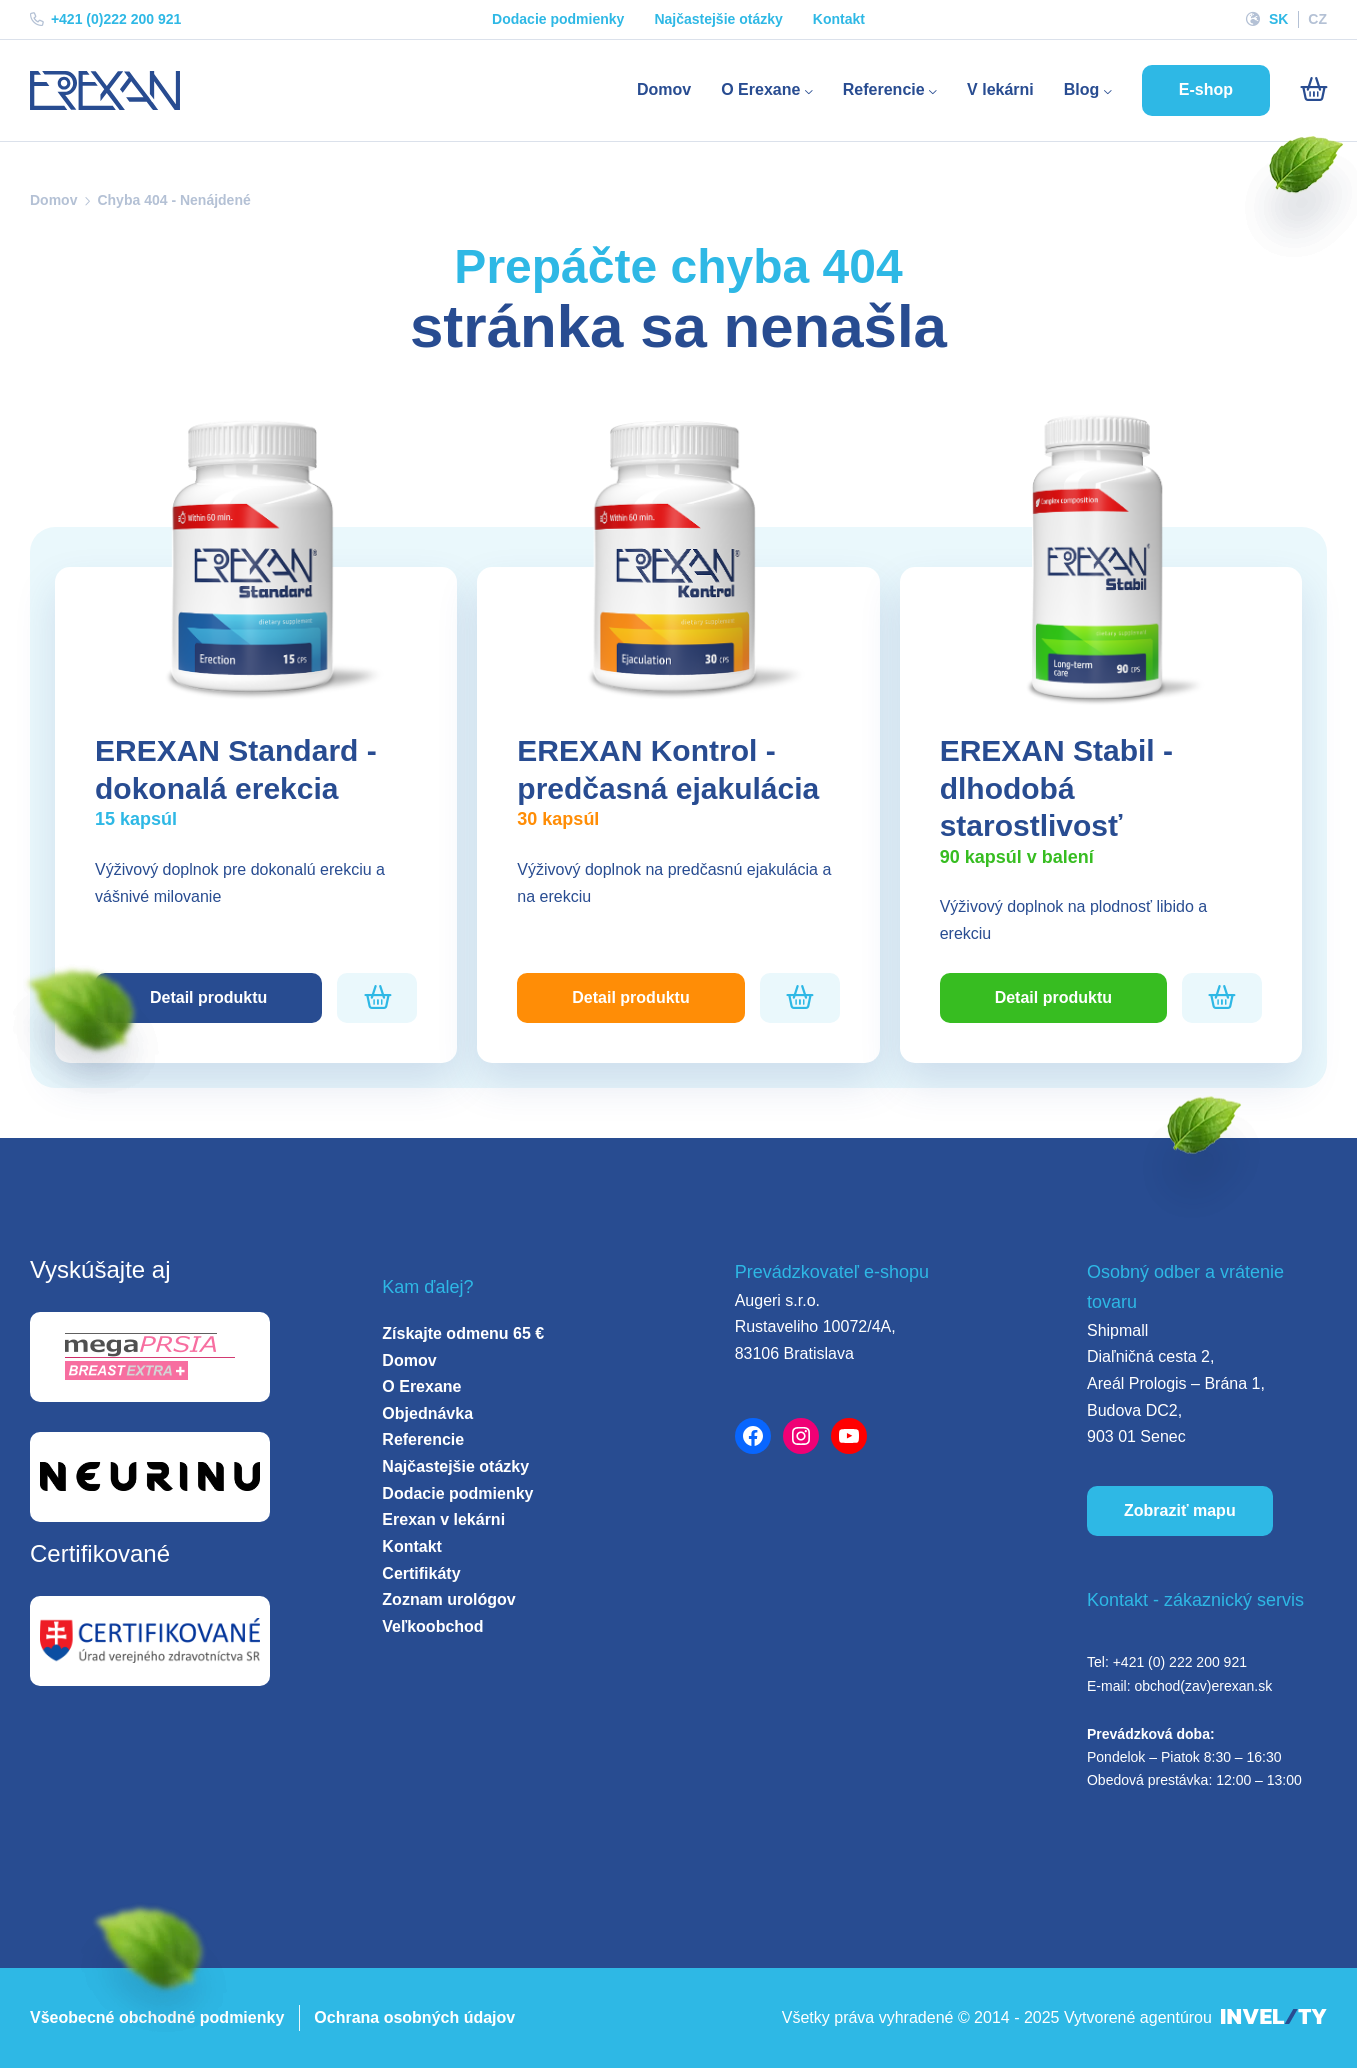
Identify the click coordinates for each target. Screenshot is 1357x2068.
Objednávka (427, 1413)
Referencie (890, 89)
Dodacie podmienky (558, 19)
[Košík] (1313, 90)
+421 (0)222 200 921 (105, 19)
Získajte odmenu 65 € (463, 1333)
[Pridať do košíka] (377, 998)
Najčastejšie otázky (718, 19)
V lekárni (1000, 89)
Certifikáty (421, 1573)
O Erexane (767, 89)
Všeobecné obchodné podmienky (157, 2017)
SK (1278, 19)
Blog (1088, 89)
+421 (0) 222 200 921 (1180, 1662)
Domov (664, 89)
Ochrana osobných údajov (414, 2017)
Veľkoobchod (432, 1626)
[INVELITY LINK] (1274, 2018)
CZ (1317, 19)
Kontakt (839, 19)
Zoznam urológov (448, 1599)
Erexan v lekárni (443, 1519)
